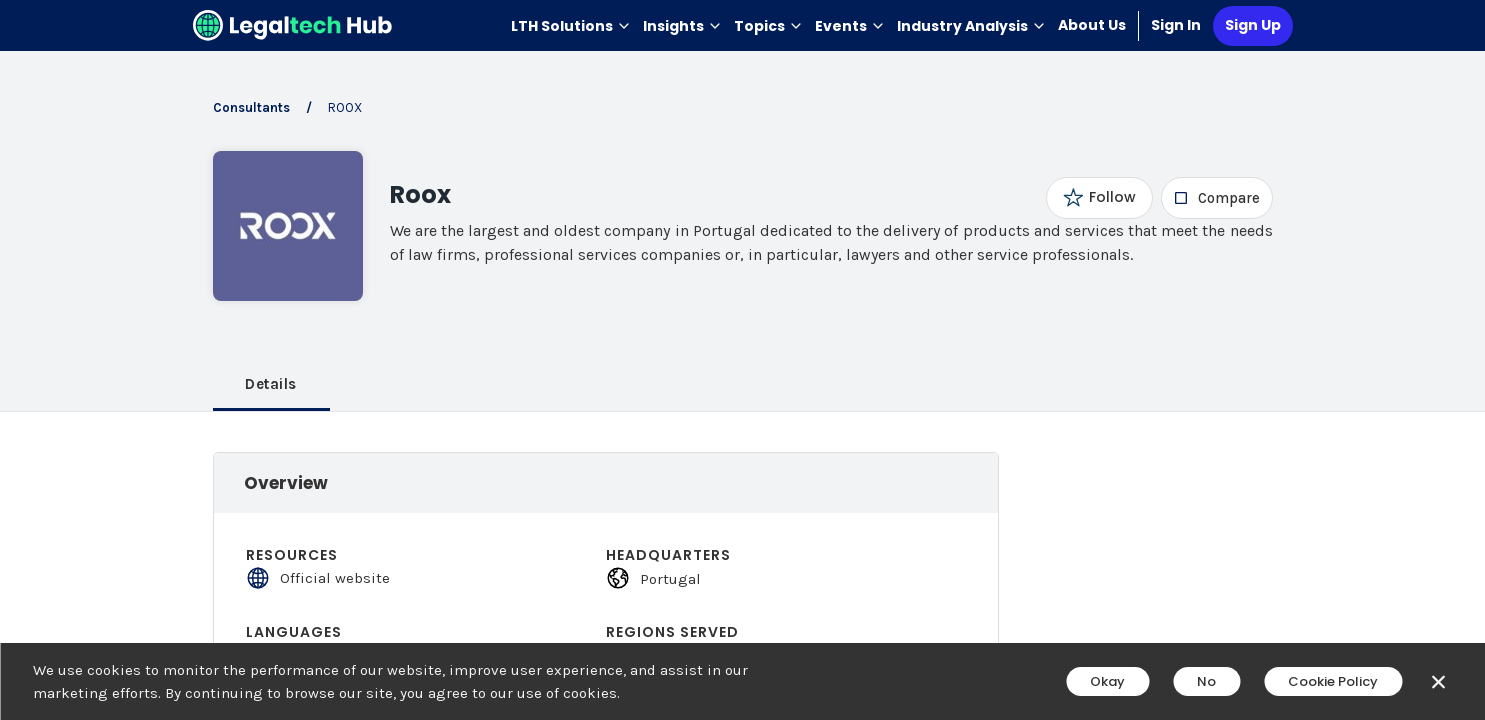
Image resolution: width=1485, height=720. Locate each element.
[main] (742, 360)
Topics (768, 26)
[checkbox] (1216, 198)
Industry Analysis (971, 26)
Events (850, 26)
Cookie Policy (1333, 681)
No (1206, 681)
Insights (682, 26)
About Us (1092, 25)
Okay (1107, 681)
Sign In (1176, 25)
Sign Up (1253, 25)
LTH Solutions (571, 26)
